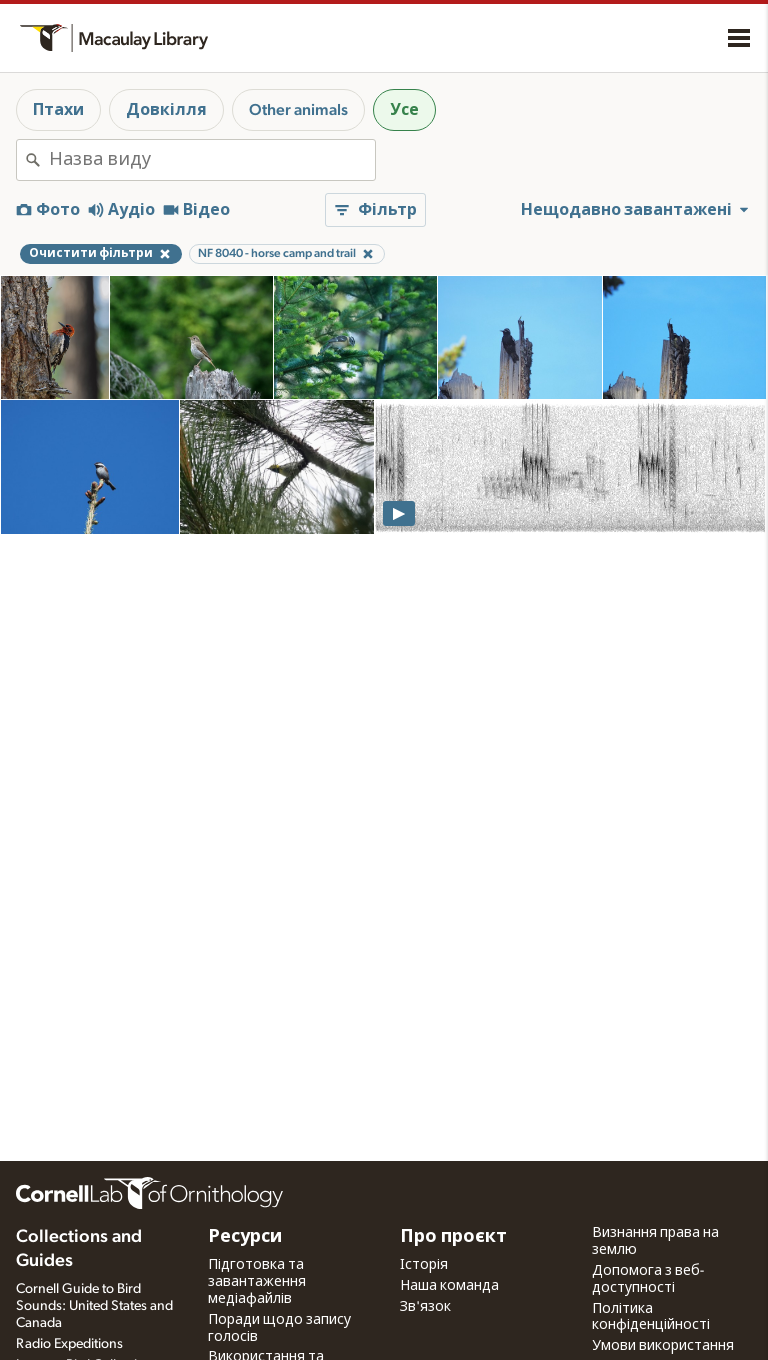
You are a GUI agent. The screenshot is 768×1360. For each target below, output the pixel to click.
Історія (424, 1265)
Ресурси (245, 1237)
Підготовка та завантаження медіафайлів (257, 1282)
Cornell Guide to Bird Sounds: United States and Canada (94, 1306)
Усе (404, 110)
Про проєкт (453, 1237)
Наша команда (449, 1286)
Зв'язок (425, 1307)
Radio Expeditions (69, 1344)
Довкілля (166, 110)
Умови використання (663, 1346)
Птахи (58, 110)
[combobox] (212, 160)
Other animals (298, 110)
